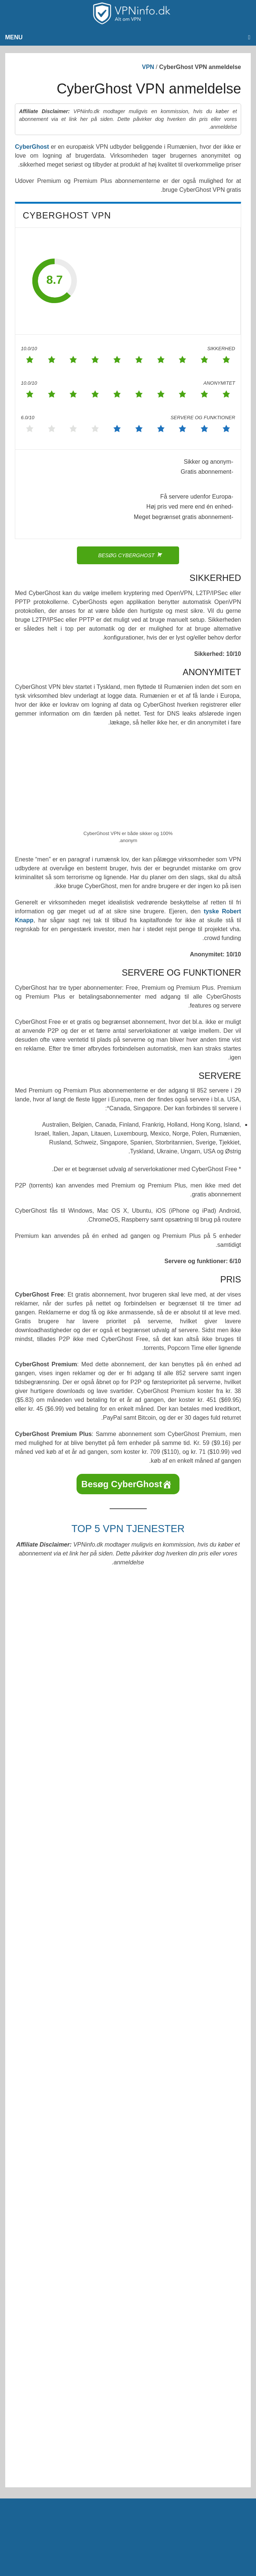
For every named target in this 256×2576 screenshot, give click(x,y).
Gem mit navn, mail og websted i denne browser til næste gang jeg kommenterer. (126, 2001)
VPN (148, 67)
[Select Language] (64, 2094)
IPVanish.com (45, 1783)
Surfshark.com (45, 1696)
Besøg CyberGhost (121, 1484)
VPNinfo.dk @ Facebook (216, 2092)
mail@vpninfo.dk (227, 2108)
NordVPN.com (44, 1652)
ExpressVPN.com (45, 1608)
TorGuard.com (44, 1739)
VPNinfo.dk (144, 2135)
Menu (14, 37)
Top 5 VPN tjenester (128, 1528)
